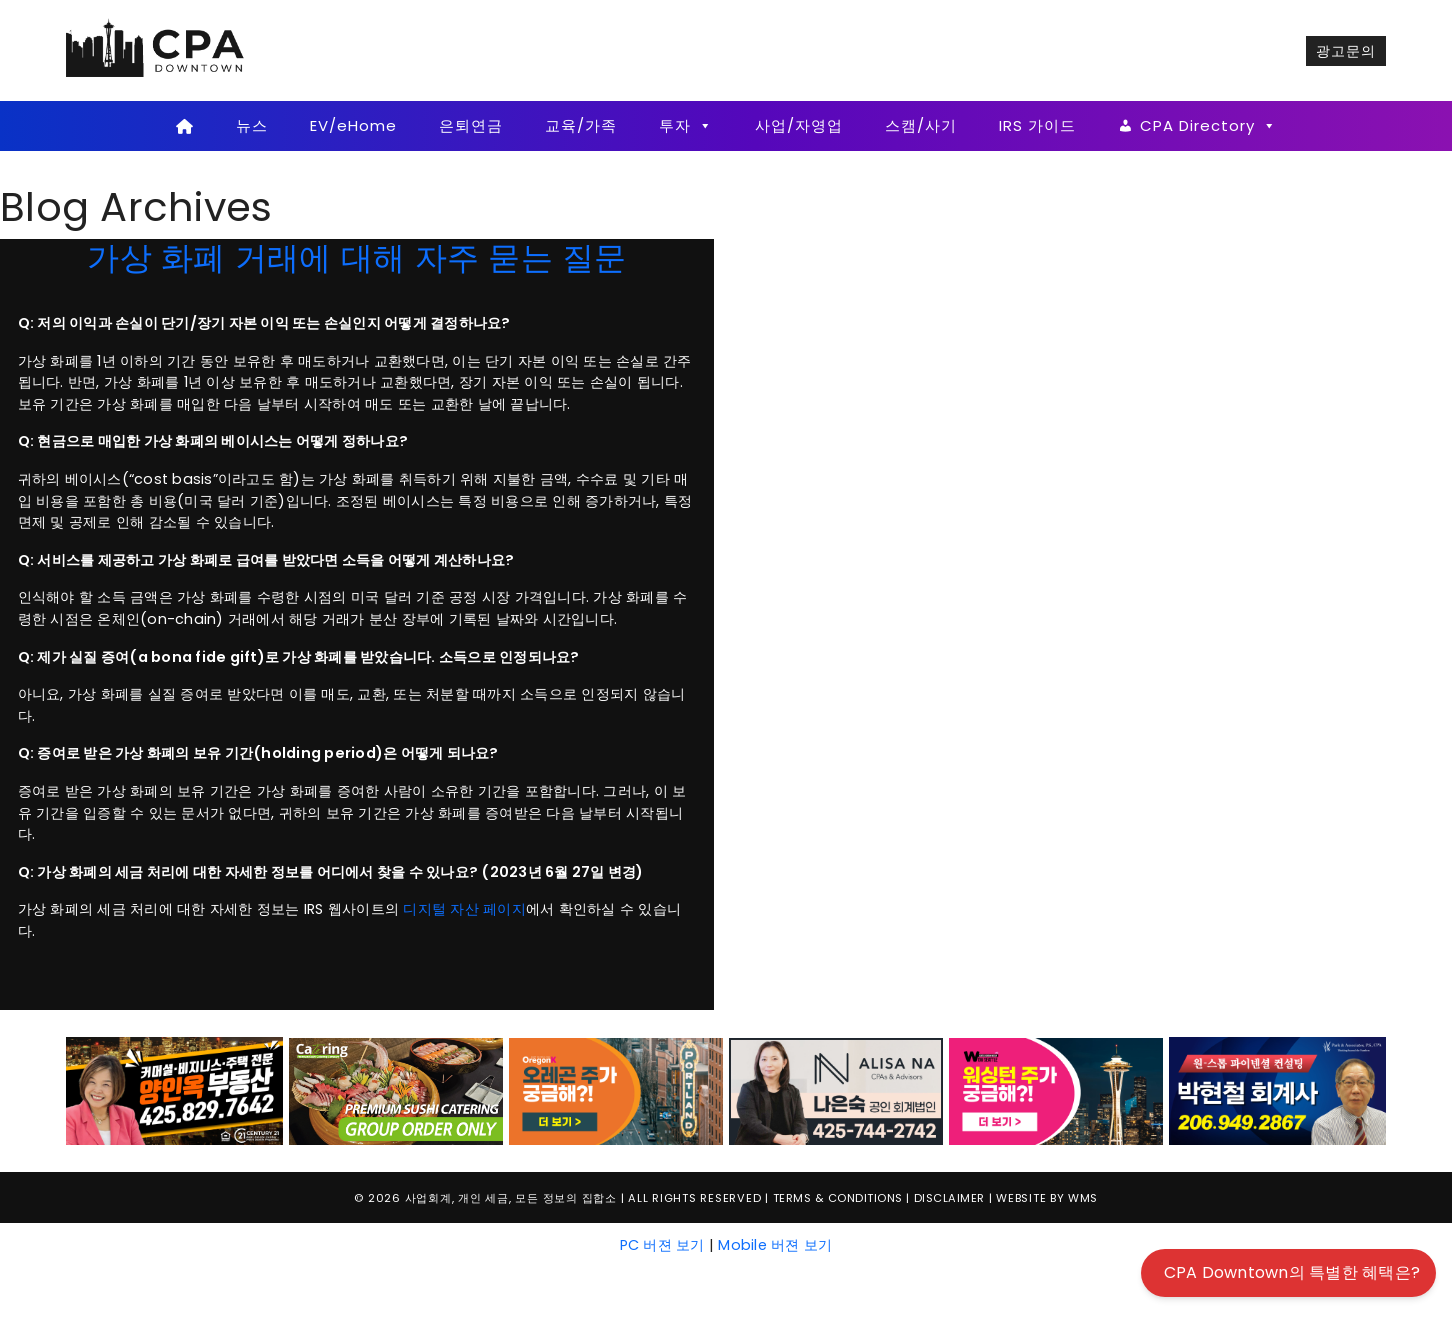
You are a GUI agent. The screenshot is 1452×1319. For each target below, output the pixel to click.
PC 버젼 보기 (662, 1245)
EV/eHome (353, 125)
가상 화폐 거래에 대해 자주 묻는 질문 (356, 257)
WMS (1083, 1198)
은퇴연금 (471, 125)
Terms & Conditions (838, 1198)
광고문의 (1346, 51)
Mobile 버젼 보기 (775, 1245)
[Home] (184, 126)
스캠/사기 (921, 125)
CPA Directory (1208, 126)
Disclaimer (949, 1198)
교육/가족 (581, 125)
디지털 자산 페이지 (464, 909)
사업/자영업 (799, 125)
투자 (686, 126)
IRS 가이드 (1037, 125)
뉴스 (252, 125)
